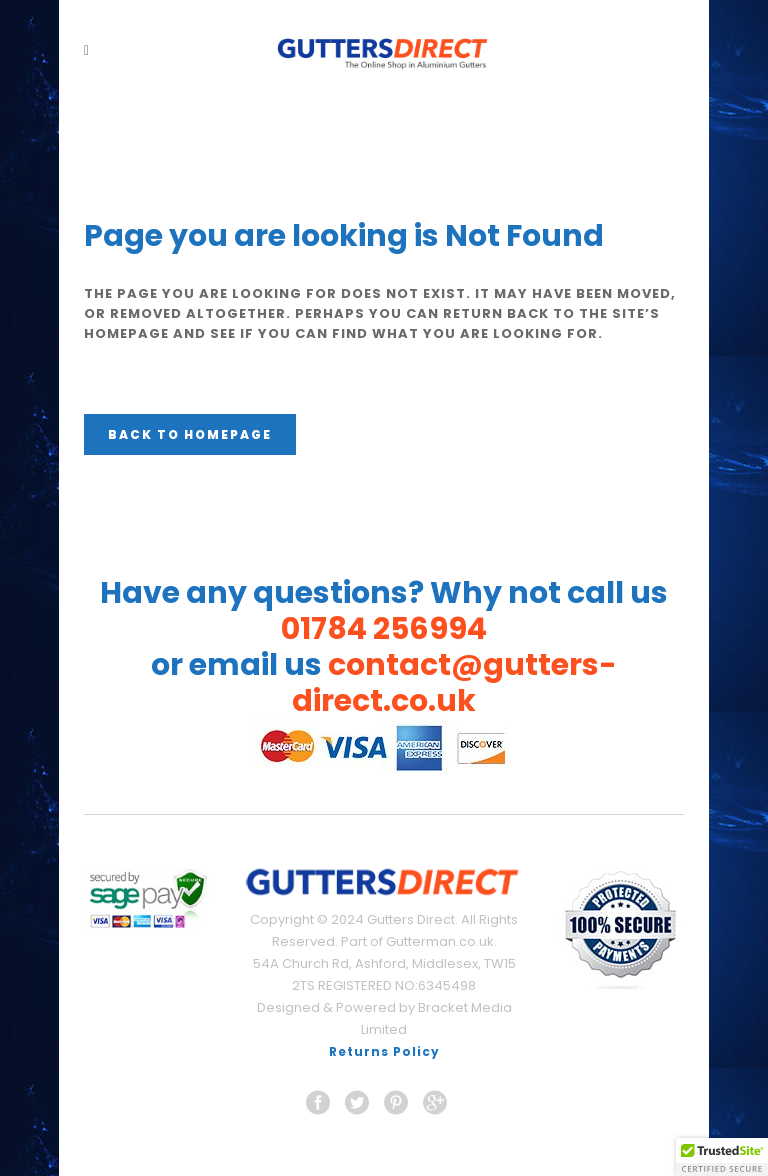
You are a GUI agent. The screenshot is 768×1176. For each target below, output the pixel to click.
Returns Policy (384, 1051)
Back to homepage (190, 434)
